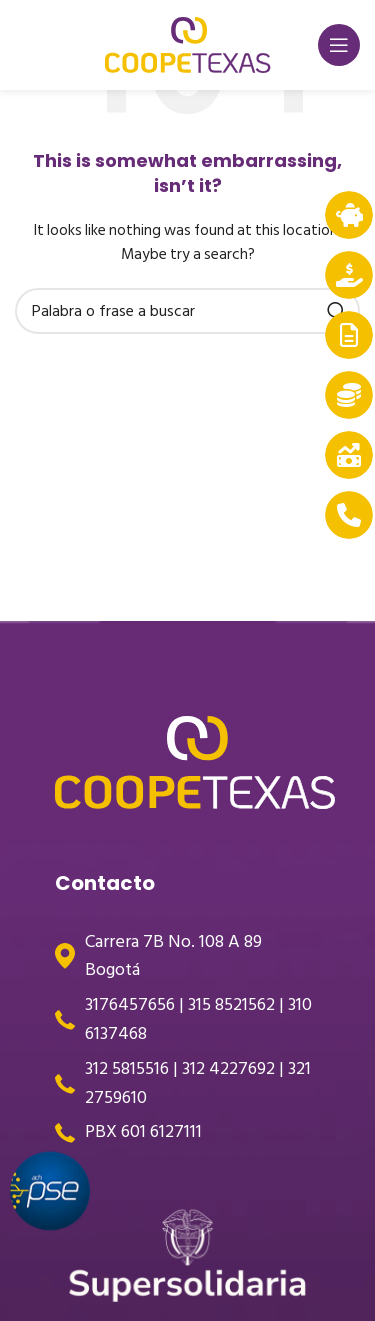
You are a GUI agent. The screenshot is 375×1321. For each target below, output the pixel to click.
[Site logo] (188, 44)
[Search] (187, 311)
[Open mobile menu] (339, 45)
